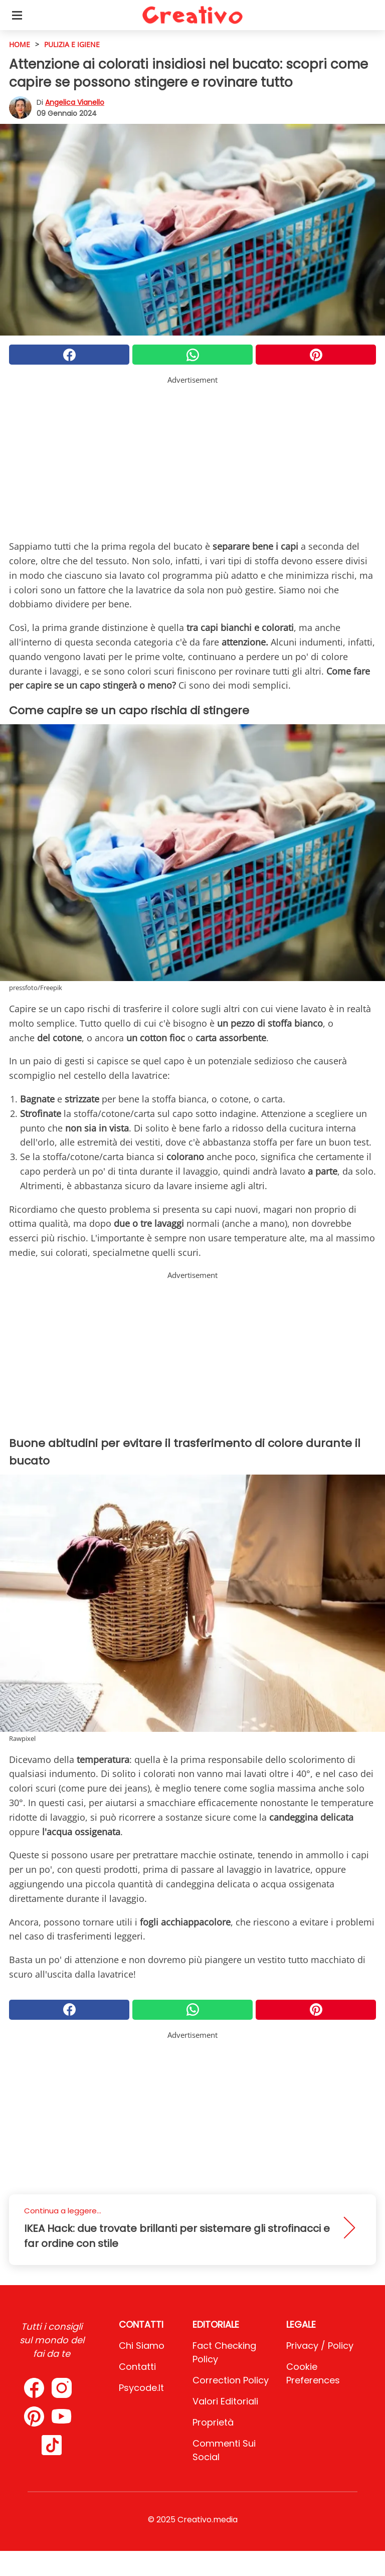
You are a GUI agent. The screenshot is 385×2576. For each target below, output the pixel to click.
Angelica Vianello (74, 102)
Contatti (137, 2366)
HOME (19, 44)
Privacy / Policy (319, 2345)
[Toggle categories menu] (17, 15)
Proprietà (213, 2422)
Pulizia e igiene (72, 44)
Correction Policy (230, 2380)
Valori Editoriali (225, 2401)
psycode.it (141, 2387)
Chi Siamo (141, 2345)
